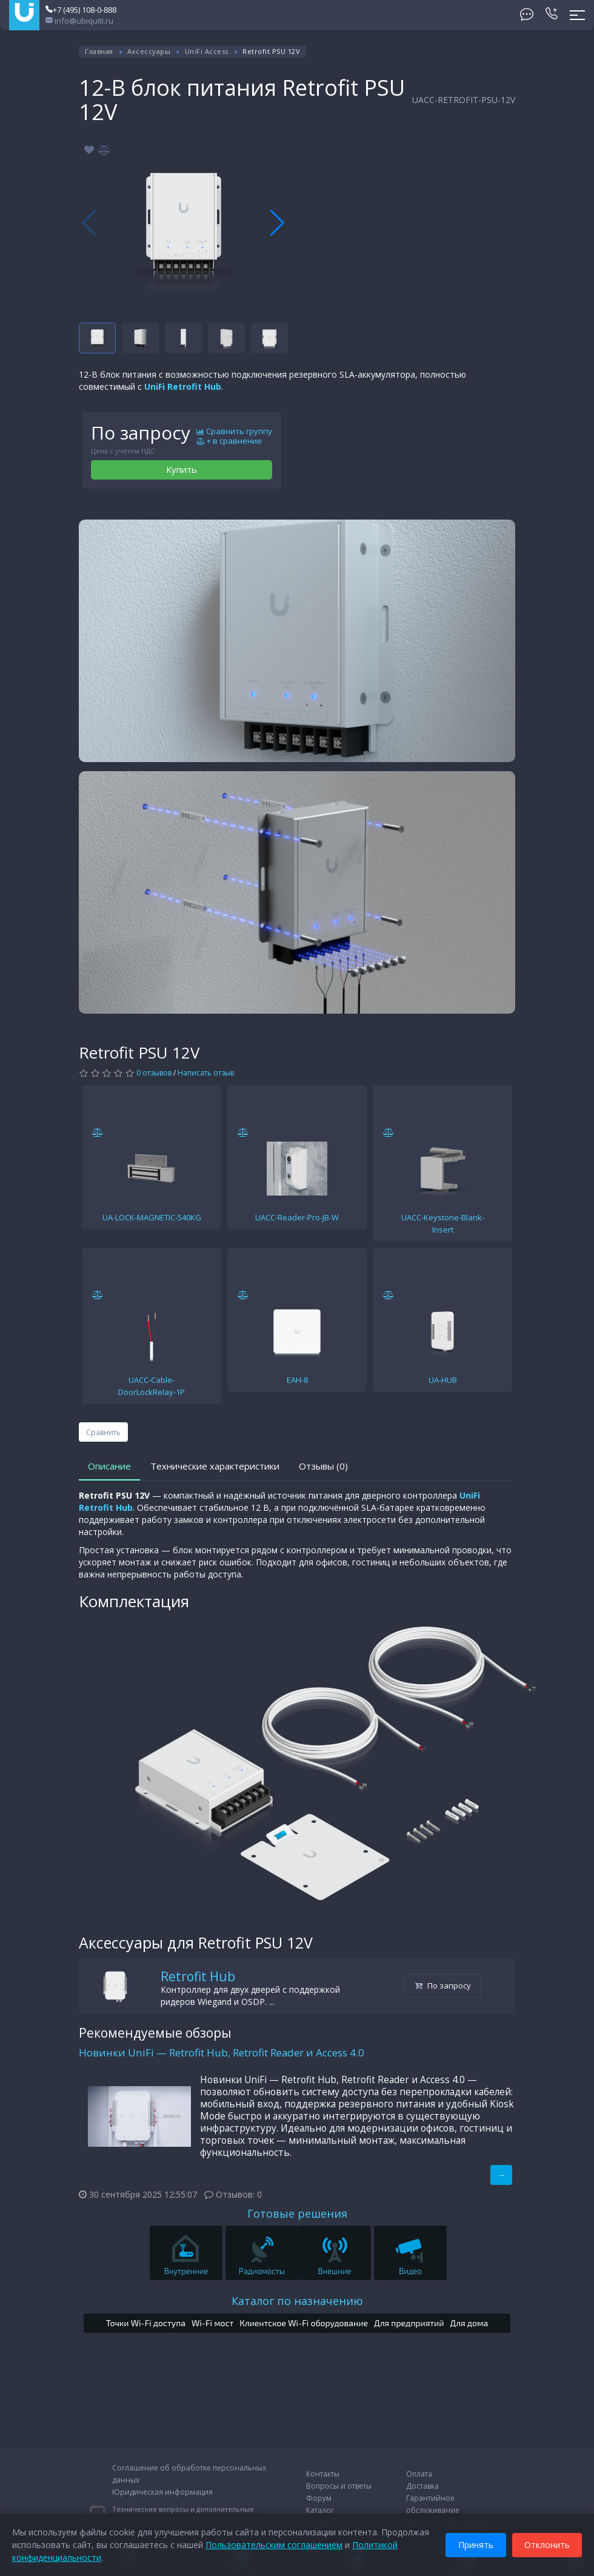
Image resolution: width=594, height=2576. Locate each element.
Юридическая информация (162, 2492)
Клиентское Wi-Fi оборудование (303, 2323)
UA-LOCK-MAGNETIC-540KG (151, 1217)
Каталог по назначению (297, 2300)
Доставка (422, 2486)
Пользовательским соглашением (273, 2545)
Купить (181, 469)
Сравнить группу (234, 432)
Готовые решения (297, 2213)
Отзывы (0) (323, 1466)
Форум (319, 2498)
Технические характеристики (214, 1466)
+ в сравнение (229, 441)
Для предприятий (409, 2323)
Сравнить (103, 1432)
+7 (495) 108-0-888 (80, 9)
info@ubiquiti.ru (79, 20)
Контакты (322, 2474)
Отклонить (547, 2545)
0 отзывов (154, 1073)
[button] (277, 223)
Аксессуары (148, 51)
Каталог (320, 2510)
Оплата (419, 2474)
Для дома (469, 2323)
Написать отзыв (206, 1073)
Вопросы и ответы (339, 2486)
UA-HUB (443, 1379)
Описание (109, 1466)
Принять (475, 2545)
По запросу (443, 1985)
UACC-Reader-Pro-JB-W (297, 1217)
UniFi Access (207, 51)
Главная (99, 51)
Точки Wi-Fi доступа (145, 2323)
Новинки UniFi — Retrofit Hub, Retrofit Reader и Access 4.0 (221, 2052)
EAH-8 (297, 1379)
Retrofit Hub (198, 1976)
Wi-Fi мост (212, 2323)
